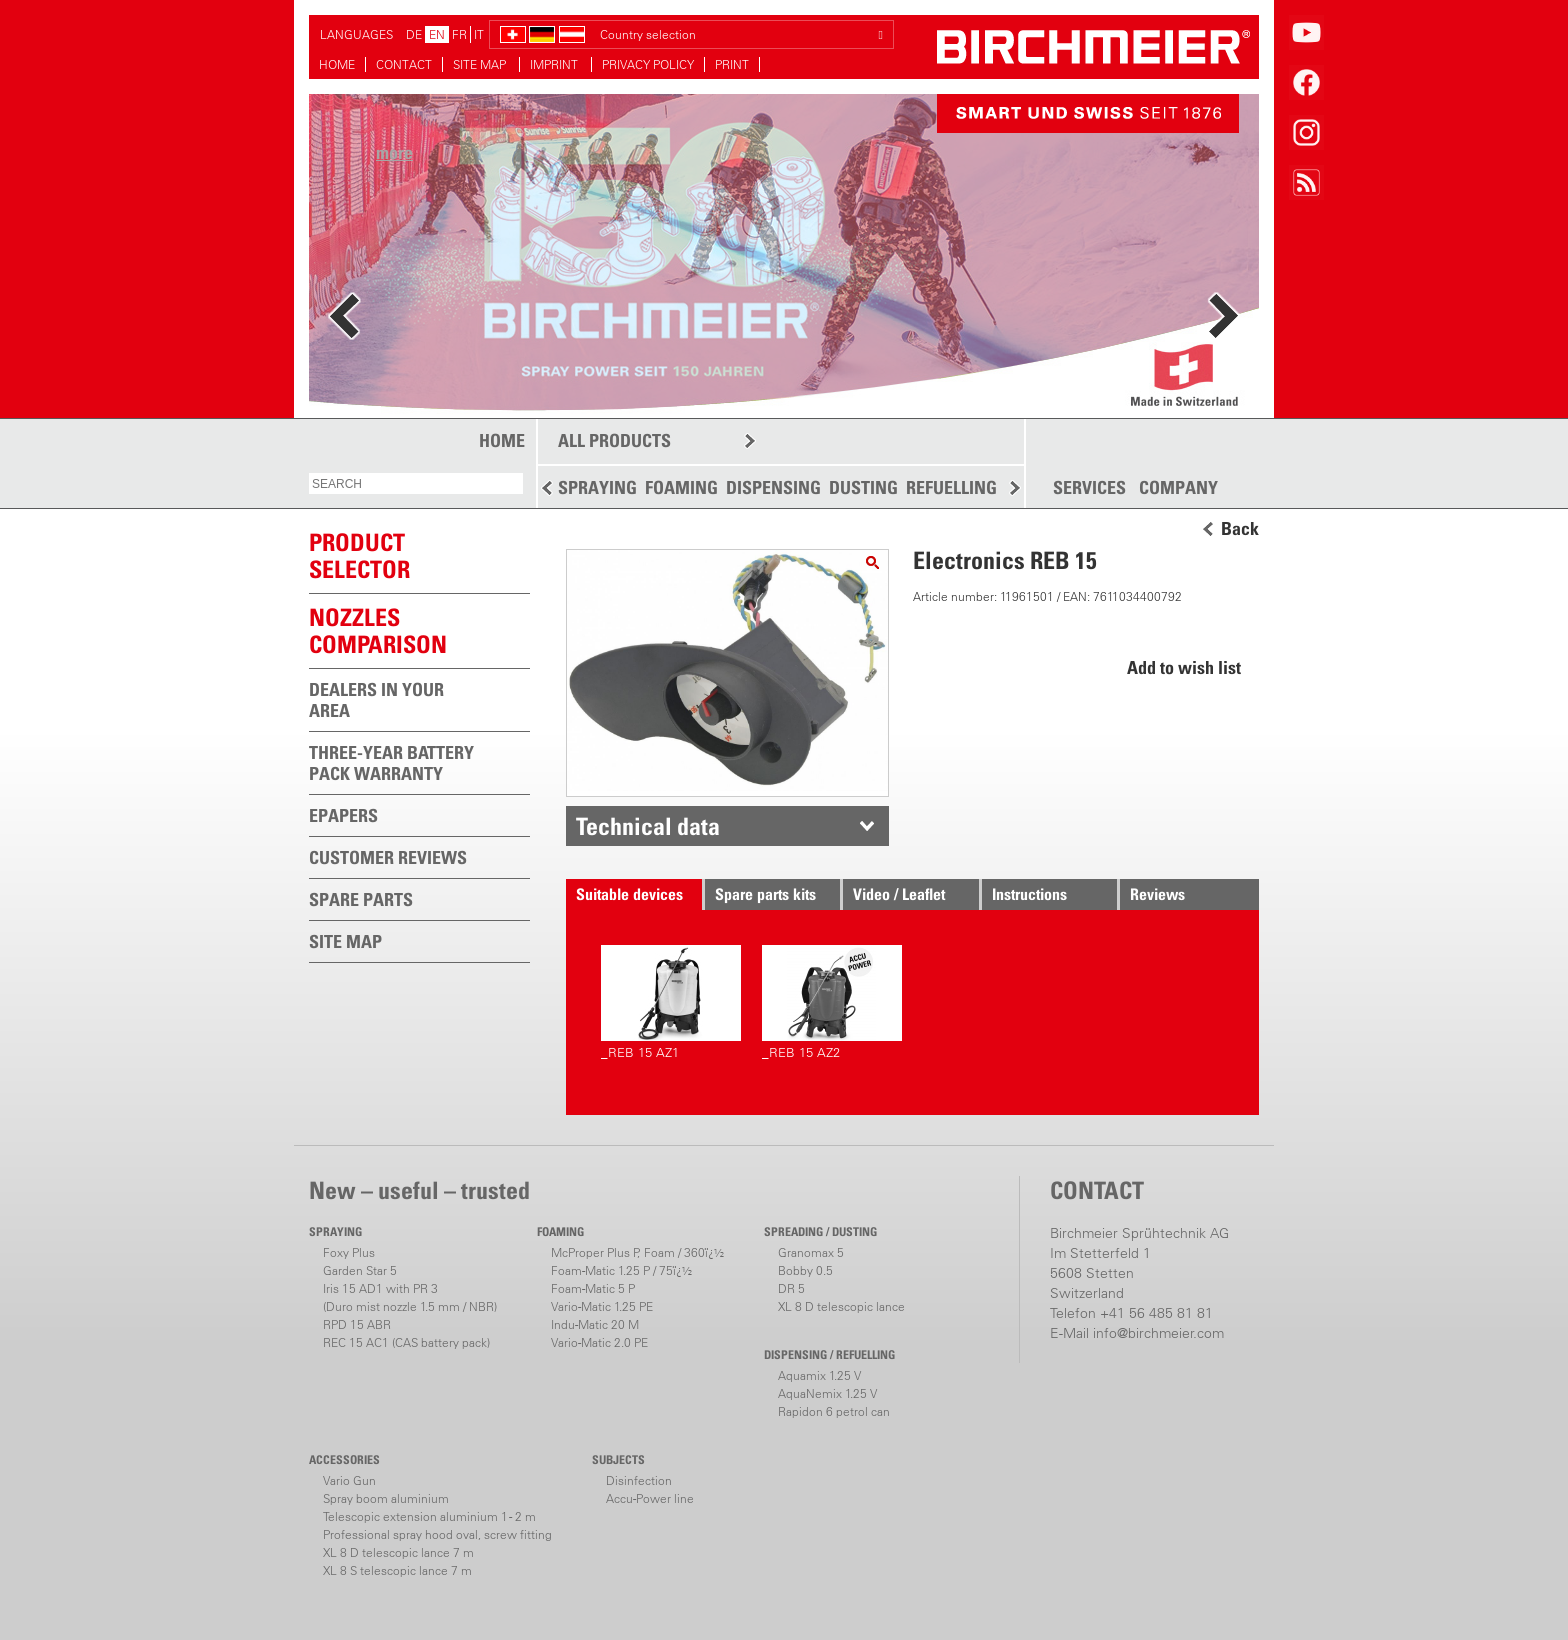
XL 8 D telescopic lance (841, 1306)
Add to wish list (1184, 667)
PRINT (732, 64)
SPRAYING (597, 487)
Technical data (648, 826)
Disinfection (639, 1480)
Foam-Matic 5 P (593, 1288)
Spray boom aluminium (386, 1498)
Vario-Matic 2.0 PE (599, 1342)
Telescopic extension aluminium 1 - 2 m (429, 1516)
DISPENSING (773, 487)
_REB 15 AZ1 (671, 1002)
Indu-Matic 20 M (595, 1324)
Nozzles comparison (378, 630)
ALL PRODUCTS (614, 440)
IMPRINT (555, 64)
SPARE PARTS (361, 899)
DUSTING (863, 487)
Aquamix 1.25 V (819, 1375)
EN (437, 34)
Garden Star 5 (360, 1270)
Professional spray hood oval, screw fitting (437, 1534)
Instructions (1029, 894)
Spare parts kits (765, 894)
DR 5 (791, 1288)
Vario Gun (349, 1480)
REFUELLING (951, 487)
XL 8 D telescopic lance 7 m (398, 1552)
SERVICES (1089, 488)
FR (459, 34)
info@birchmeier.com (1158, 1333)
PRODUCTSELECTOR (359, 555)
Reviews (1157, 894)
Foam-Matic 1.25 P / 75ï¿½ (621, 1270)
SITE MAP (481, 64)
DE (414, 34)
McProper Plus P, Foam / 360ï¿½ (637, 1252)
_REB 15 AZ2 (832, 1002)
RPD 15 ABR (357, 1324)
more (394, 152)
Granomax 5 (811, 1252)
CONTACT (404, 64)
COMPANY (1178, 488)
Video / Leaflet (899, 894)
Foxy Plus (349, 1252)
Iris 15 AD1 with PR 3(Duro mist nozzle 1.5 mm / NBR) (410, 1297)
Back (1240, 529)
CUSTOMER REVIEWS (388, 857)
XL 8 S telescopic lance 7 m (397, 1570)
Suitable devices (629, 894)
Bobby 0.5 (805, 1270)
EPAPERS (343, 815)
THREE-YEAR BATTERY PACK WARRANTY (391, 763)
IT (479, 34)
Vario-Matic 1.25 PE (602, 1306)
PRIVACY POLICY (648, 64)
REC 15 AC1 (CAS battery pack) (406, 1342)
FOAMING (681, 487)
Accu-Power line (650, 1498)
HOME (337, 64)
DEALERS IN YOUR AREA (376, 700)
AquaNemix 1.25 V (827, 1393)
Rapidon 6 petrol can (834, 1411)
